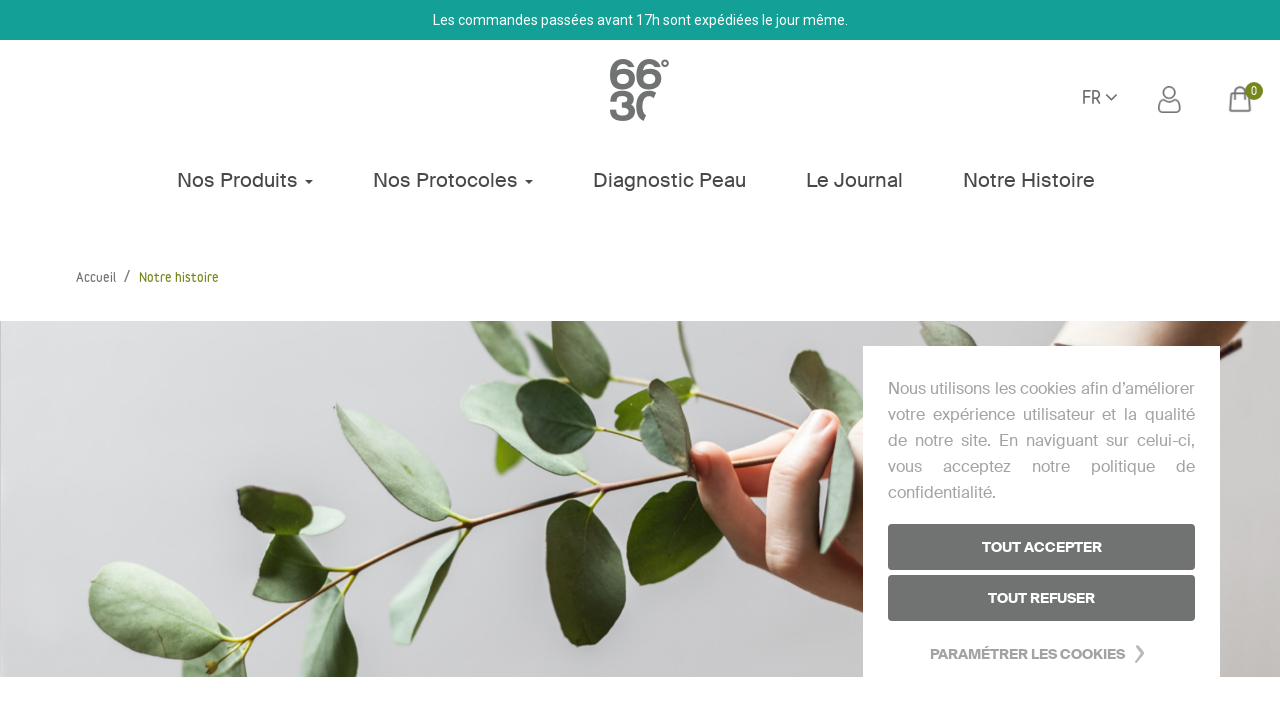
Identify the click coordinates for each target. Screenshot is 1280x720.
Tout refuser (1041, 598)
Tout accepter (1042, 547)
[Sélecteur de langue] (1100, 99)
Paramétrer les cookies (1027, 654)
